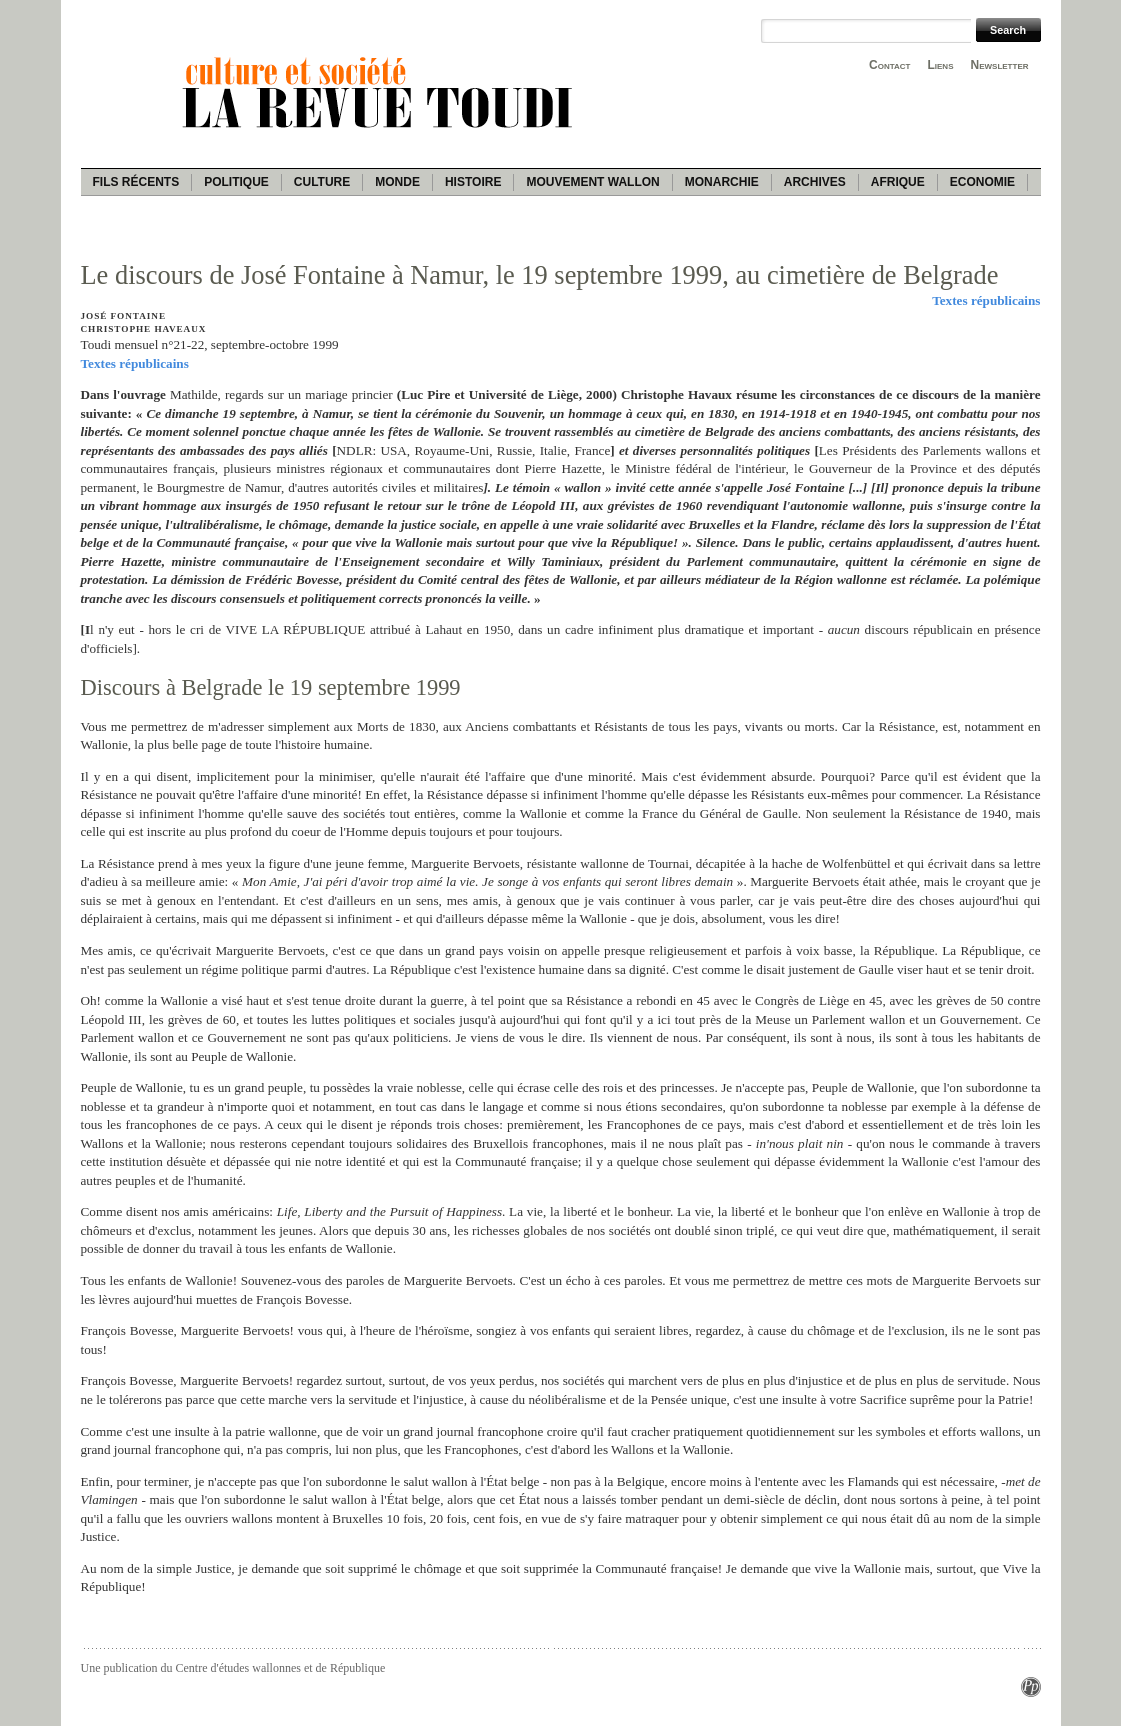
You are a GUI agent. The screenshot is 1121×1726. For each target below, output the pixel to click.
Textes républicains (986, 300)
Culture (322, 182)
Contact (889, 65)
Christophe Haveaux (144, 329)
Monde (397, 182)
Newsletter (1000, 65)
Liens (940, 65)
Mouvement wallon (592, 182)
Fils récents (136, 182)
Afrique (898, 182)
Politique (236, 182)
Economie (982, 182)
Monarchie (722, 182)
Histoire (473, 182)
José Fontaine (123, 316)
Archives (815, 182)
